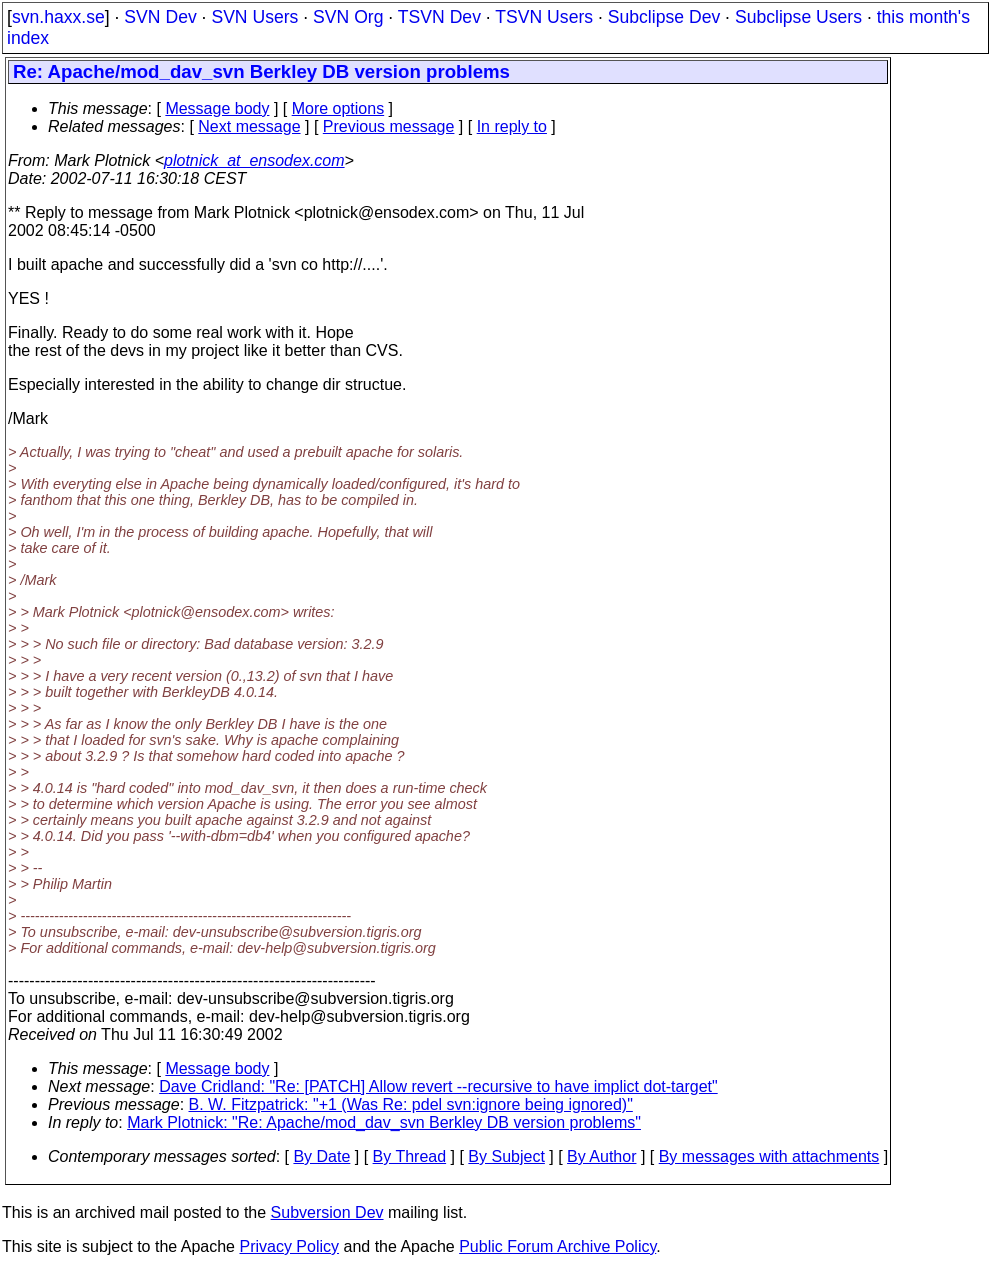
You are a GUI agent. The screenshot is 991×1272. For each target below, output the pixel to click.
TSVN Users (544, 17)
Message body (217, 108)
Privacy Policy (289, 1246)
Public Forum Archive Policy (557, 1246)
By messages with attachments (769, 1156)
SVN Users (254, 17)
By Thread (410, 1156)
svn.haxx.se (58, 17)
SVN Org (348, 17)
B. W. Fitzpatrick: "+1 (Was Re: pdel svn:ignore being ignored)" (411, 1104)
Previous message (389, 126)
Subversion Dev (327, 1212)
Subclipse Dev (664, 17)
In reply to (512, 126)
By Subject (506, 1156)
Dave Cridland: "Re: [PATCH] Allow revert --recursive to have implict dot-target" (438, 1086)
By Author (601, 1156)
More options (338, 108)
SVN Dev (160, 17)
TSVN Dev (439, 17)
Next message (249, 126)
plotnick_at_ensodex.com (254, 160)
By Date (321, 1156)
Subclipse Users (798, 17)
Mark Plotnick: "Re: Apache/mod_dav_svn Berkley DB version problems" (384, 1122)
